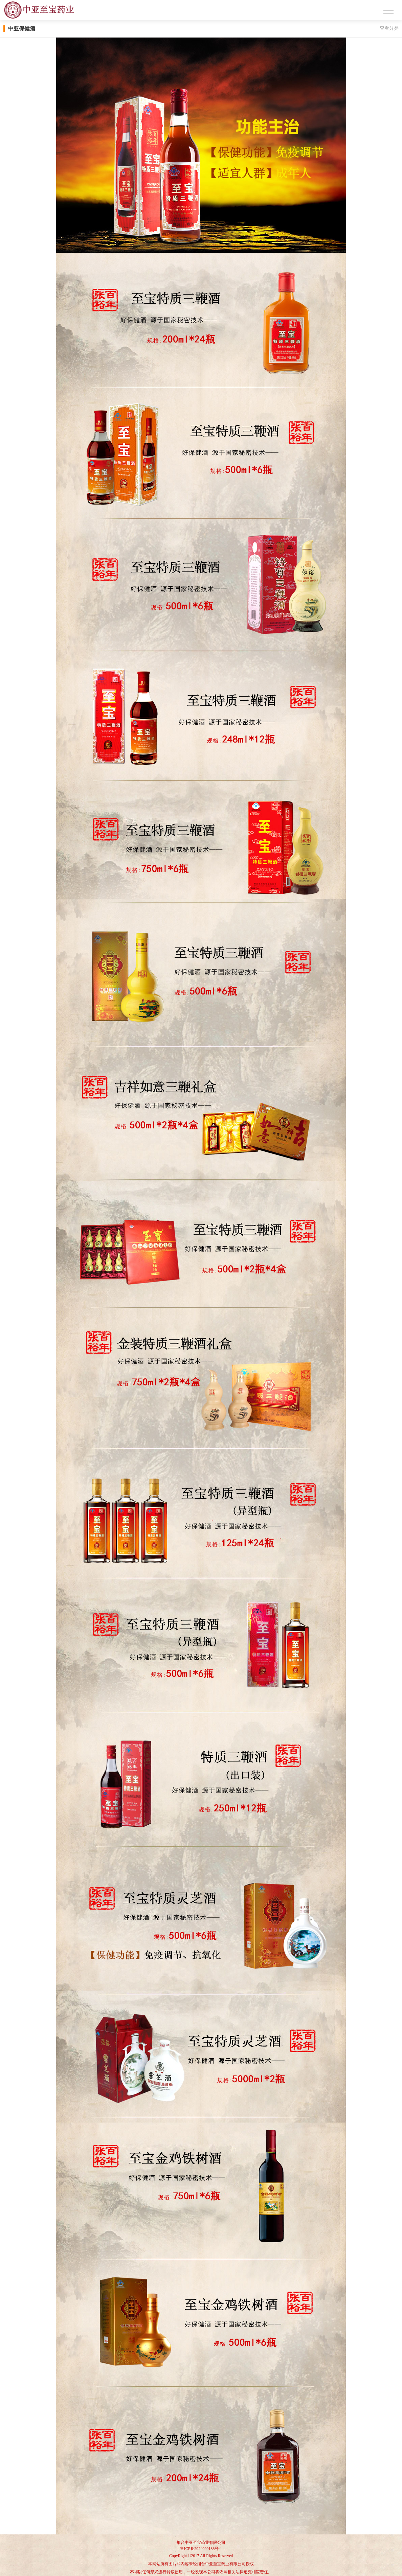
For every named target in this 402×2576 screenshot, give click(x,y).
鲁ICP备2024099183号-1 (201, 2548)
